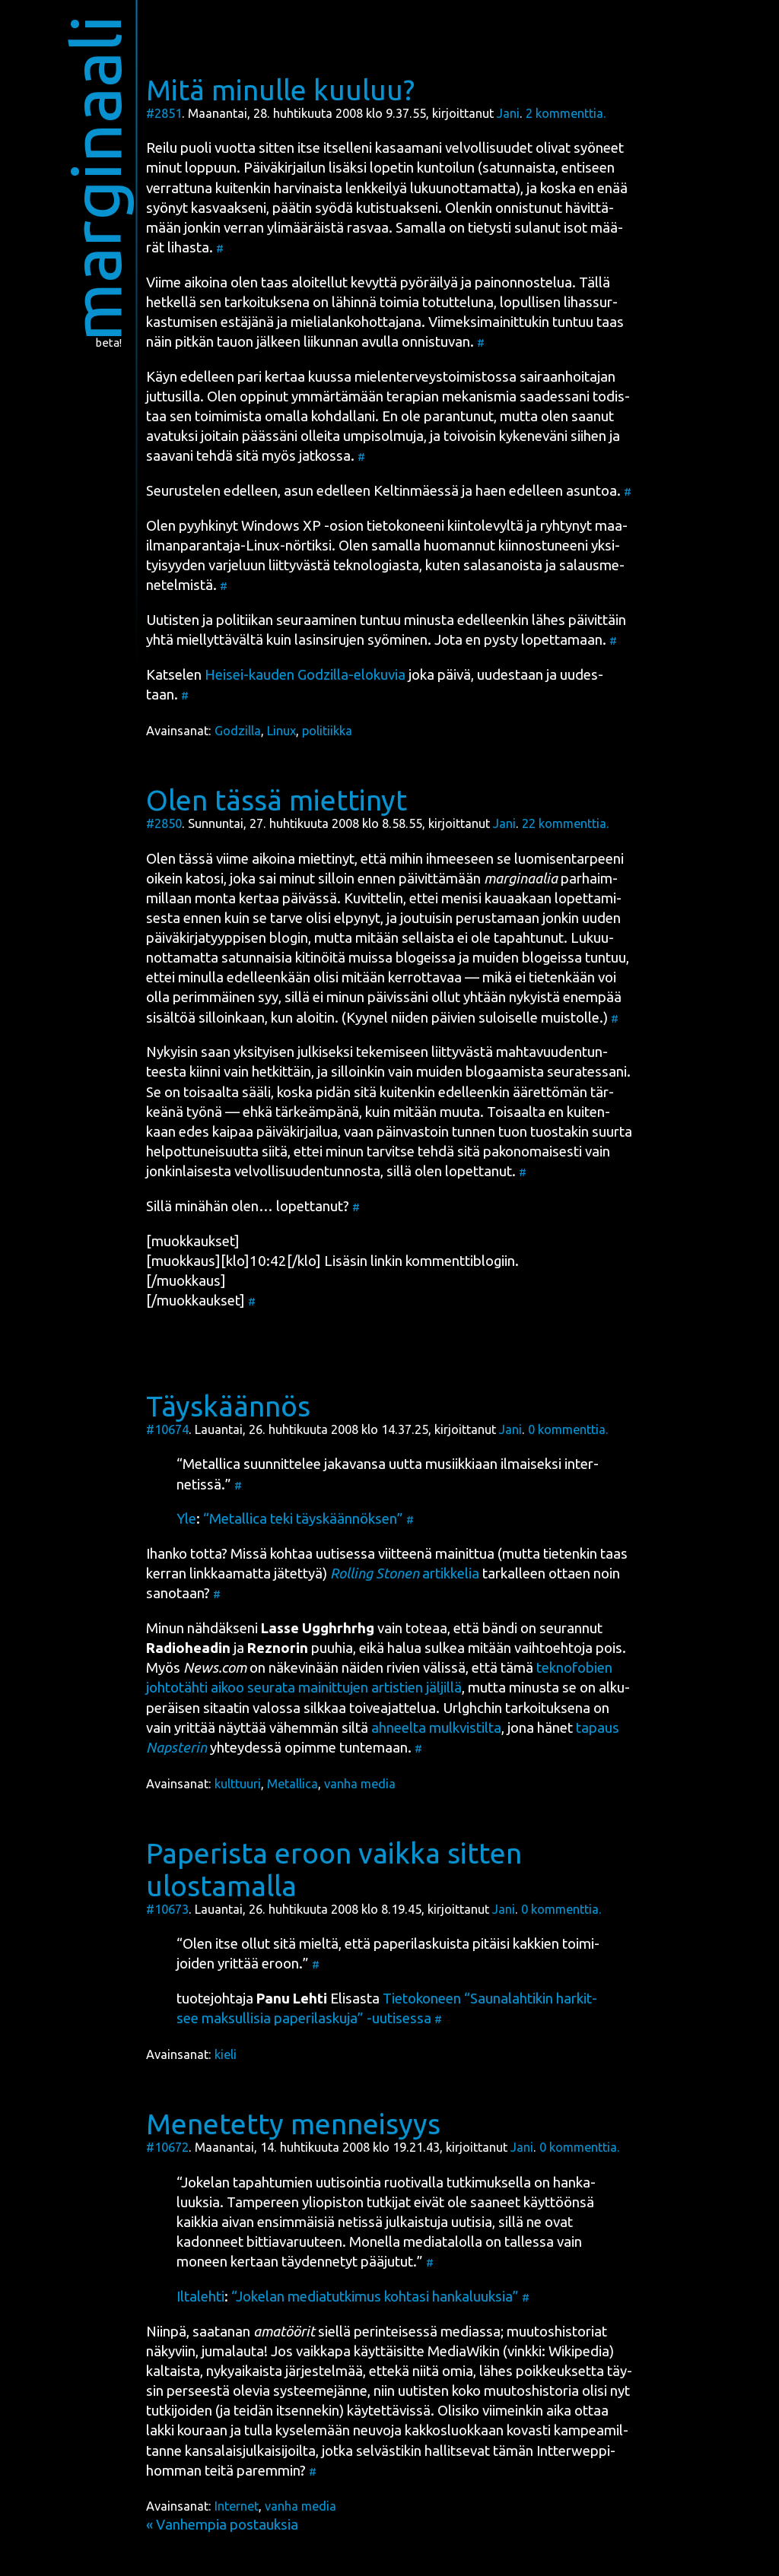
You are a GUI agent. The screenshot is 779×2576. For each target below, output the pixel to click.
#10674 (167, 1429)
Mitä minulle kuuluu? (280, 90)
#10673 (167, 1909)
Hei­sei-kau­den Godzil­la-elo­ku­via (305, 675)
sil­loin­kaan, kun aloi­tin (267, 1018)
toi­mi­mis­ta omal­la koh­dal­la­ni (285, 416)
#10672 (167, 2147)
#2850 (164, 823)
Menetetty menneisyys (293, 2124)
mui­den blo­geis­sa (527, 958)
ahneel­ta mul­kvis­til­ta (436, 1728)
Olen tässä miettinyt (276, 800)
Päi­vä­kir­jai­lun (284, 168)
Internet (237, 2506)
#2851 (164, 113)
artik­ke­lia (404, 1573)
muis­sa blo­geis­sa (402, 958)
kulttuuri (238, 1784)
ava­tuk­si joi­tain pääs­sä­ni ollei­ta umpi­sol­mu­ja (285, 436)
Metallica (292, 1784)
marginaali (95, 178)
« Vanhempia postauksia (222, 2525)
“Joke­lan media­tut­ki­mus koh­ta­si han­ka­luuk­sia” (375, 2297)
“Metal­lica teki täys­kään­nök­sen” (303, 1519)
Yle (186, 1519)
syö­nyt (167, 208)
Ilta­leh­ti (200, 2297)
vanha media (360, 1784)
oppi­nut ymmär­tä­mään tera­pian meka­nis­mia (378, 396)
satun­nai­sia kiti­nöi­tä (283, 958)
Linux (281, 731)
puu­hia (300, 1648)
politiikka (327, 731)
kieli (226, 2054)
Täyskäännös (228, 1406)
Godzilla (238, 731)
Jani (508, 113)
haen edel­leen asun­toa (546, 491)
